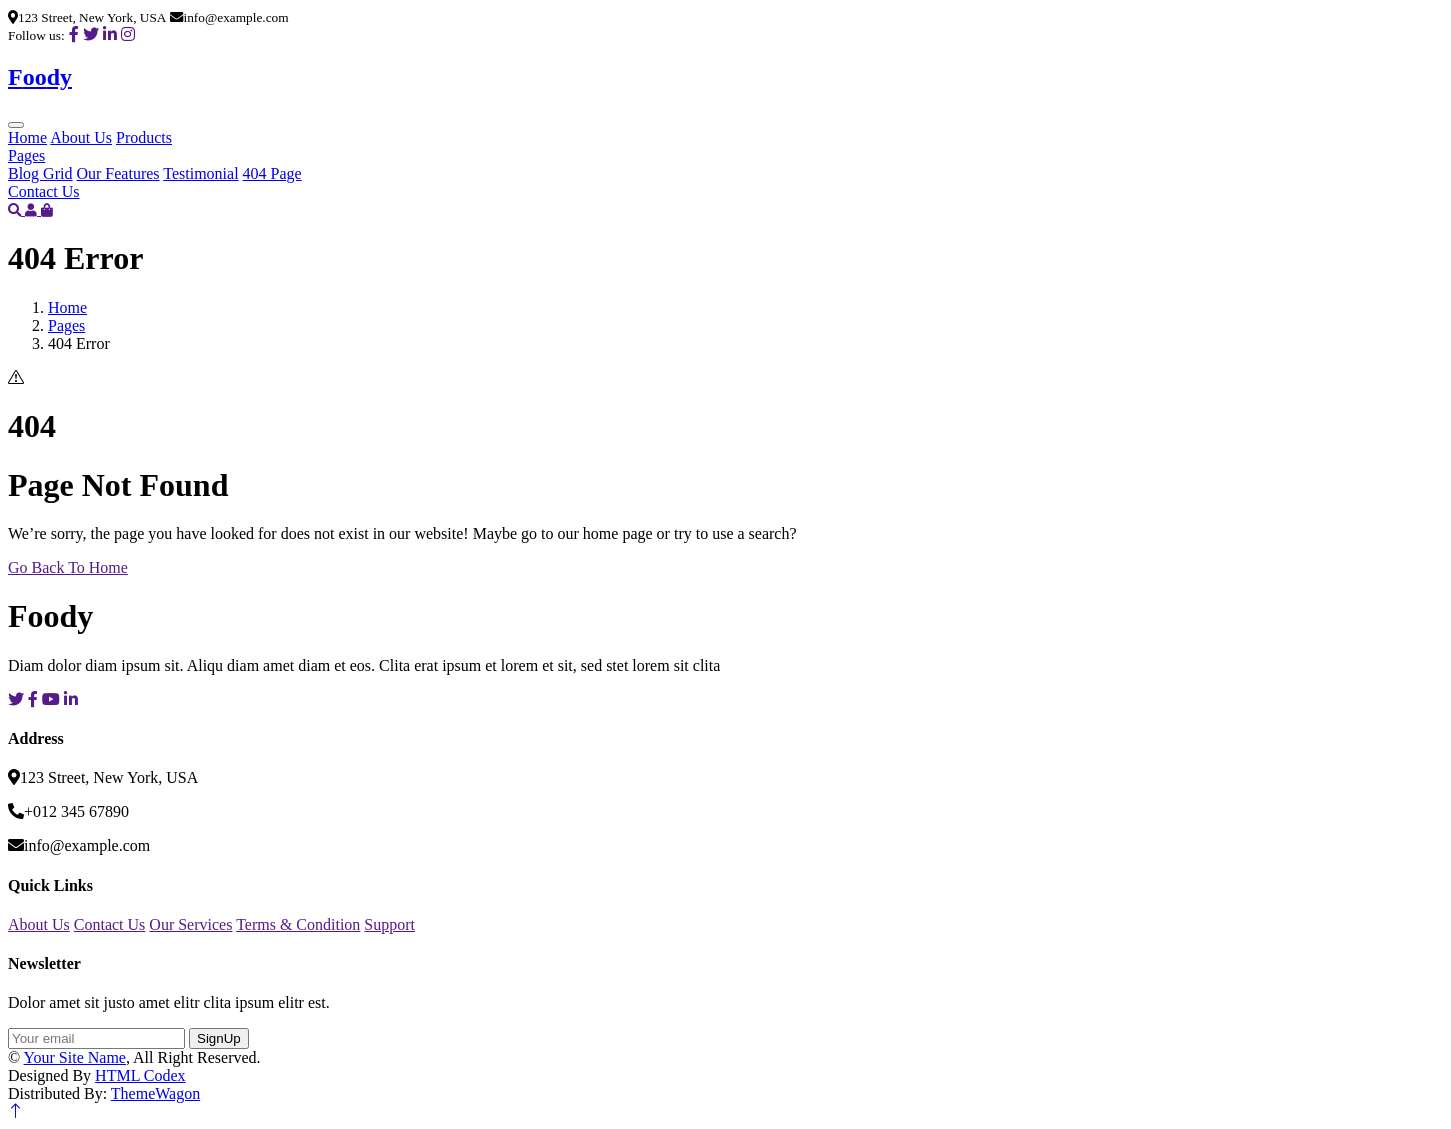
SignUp (219, 1038)
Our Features (117, 173)
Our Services (190, 924)
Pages (26, 155)
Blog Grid (40, 173)
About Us (81, 137)
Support (389, 924)
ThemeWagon (155, 1093)
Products (144, 137)
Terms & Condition (298, 924)
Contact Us (44, 191)
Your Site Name (75, 1057)
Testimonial (200, 173)
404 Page (272, 173)
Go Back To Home (68, 567)
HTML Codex (140, 1075)
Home (27, 137)
